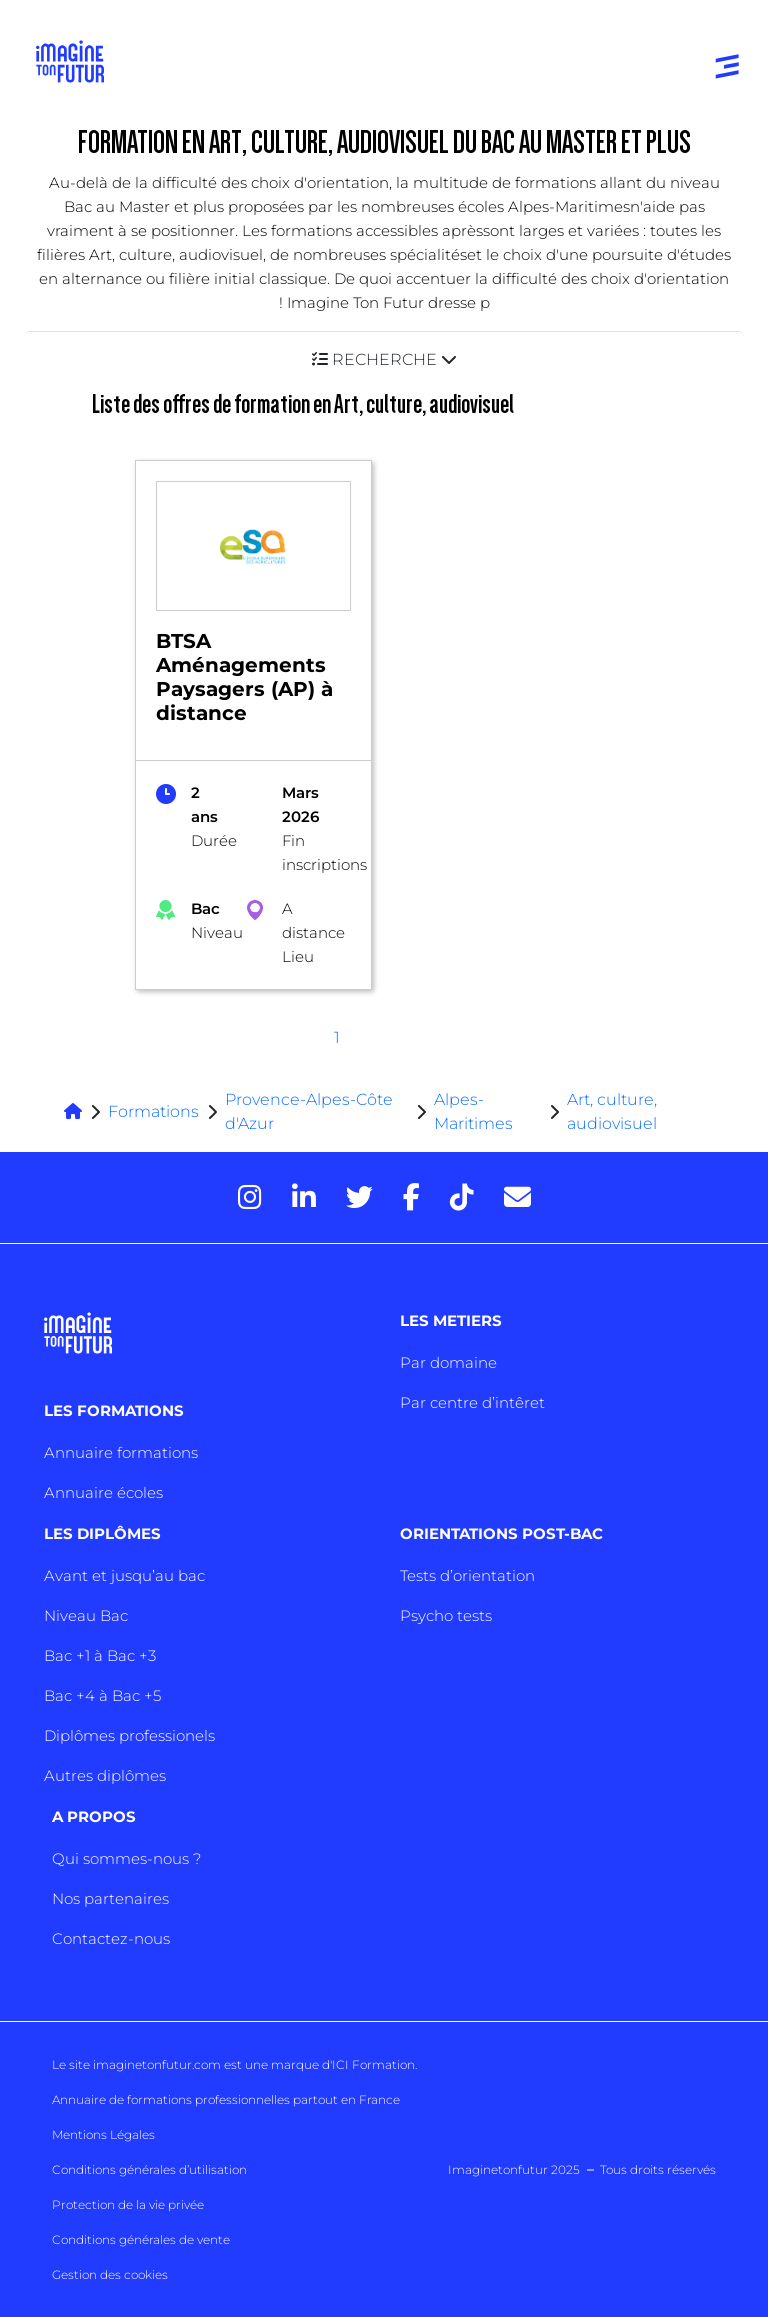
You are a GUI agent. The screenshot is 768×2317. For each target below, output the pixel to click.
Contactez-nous (111, 1938)
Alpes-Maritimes (473, 1111)
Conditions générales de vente (141, 2239)
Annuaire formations (121, 1452)
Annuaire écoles (103, 1492)
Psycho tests (446, 1615)
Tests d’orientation (467, 1575)
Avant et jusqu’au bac (124, 1575)
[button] (384, 359)
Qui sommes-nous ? (126, 1858)
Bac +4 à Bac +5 (102, 1695)
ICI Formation (373, 2064)
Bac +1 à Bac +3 (100, 1655)
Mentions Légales (103, 2134)
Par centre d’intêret (472, 1402)
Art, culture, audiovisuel (612, 1111)
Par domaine (448, 1362)
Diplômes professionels (129, 1735)
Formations (153, 1111)
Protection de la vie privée (128, 2204)
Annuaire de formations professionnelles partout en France (226, 2099)
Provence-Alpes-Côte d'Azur (309, 1111)
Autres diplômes (105, 1775)
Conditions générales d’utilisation (149, 2169)
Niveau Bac (86, 1615)
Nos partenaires (110, 1898)
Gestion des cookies (110, 2274)
